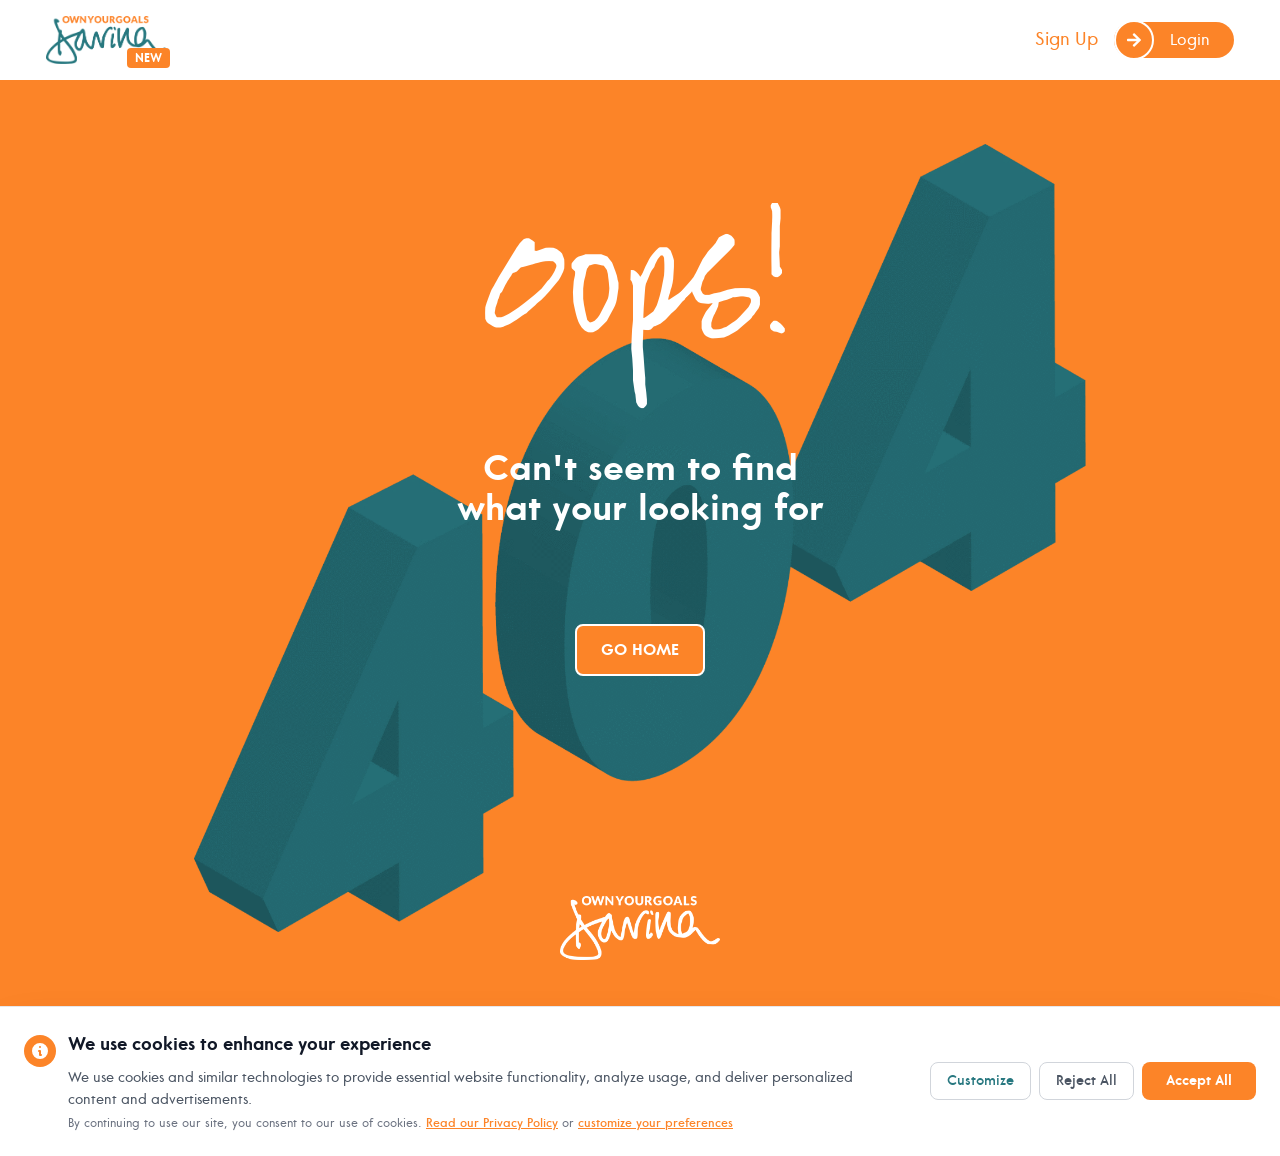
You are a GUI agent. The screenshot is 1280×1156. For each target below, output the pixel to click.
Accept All (1199, 1080)
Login (1162, 40)
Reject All (1086, 1080)
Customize (980, 1080)
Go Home (640, 650)
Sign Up (1066, 39)
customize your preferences (655, 1123)
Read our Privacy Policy (492, 1123)
